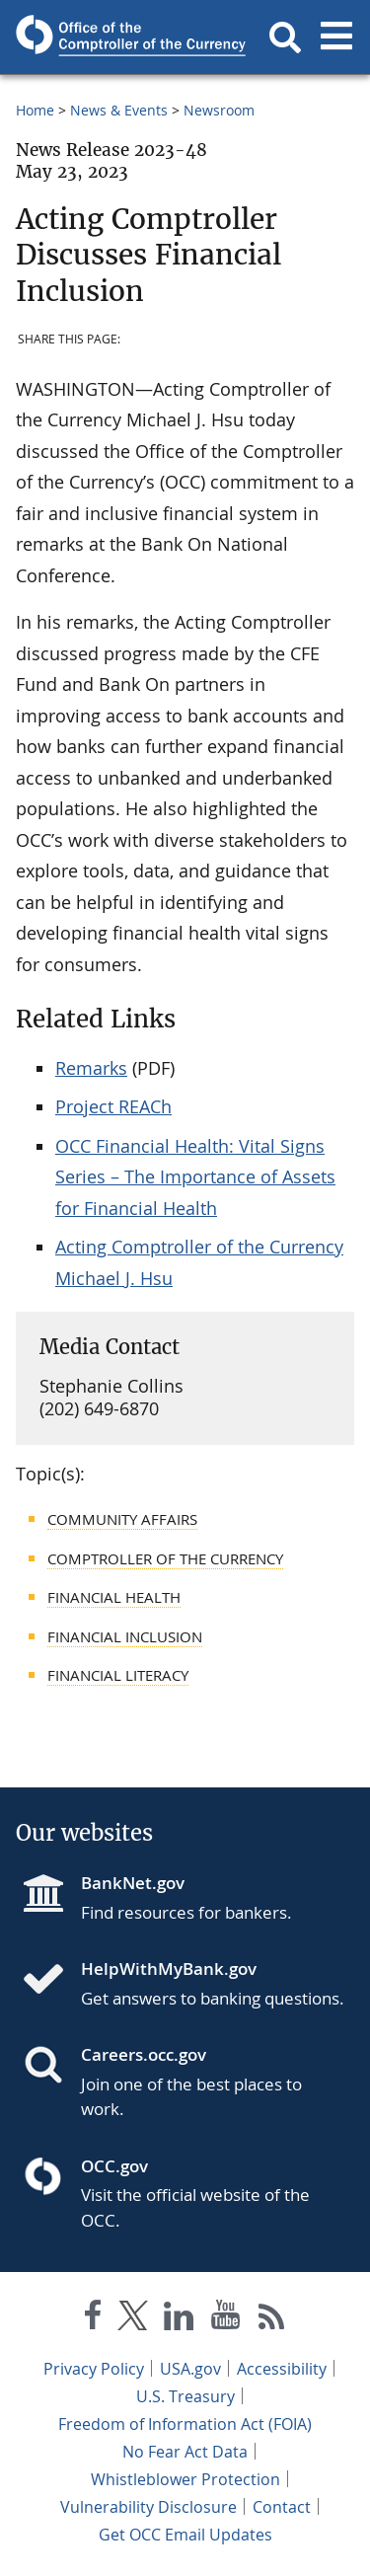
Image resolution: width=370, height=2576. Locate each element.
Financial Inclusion (124, 1636)
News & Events (119, 110)
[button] (285, 37)
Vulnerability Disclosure (148, 2507)
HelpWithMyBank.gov (169, 1968)
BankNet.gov (133, 1882)
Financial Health (114, 1597)
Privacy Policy (93, 2369)
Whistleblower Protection (185, 2479)
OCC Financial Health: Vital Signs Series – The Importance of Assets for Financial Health (195, 1177)
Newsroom (219, 110)
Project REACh (113, 1106)
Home (35, 110)
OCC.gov (114, 2166)
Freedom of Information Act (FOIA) (185, 2424)
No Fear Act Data (185, 2451)
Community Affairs (122, 1519)
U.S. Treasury (185, 2396)
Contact (282, 2507)
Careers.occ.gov (143, 2054)
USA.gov (190, 2369)
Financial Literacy (117, 1675)
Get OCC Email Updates (185, 2534)
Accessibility (282, 2369)
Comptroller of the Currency (165, 1558)
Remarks (91, 1068)
